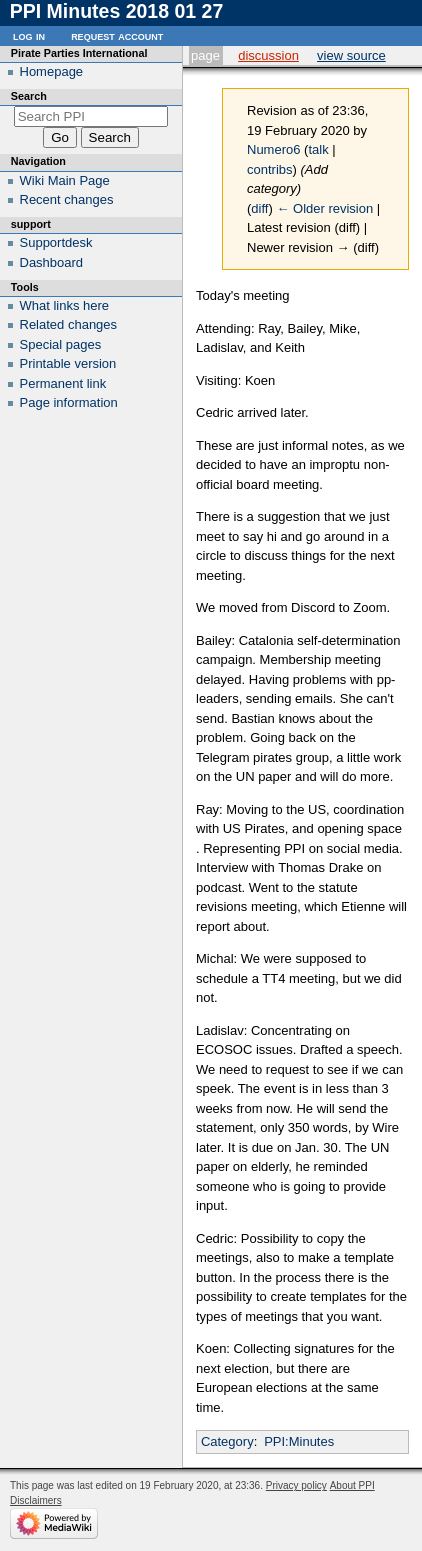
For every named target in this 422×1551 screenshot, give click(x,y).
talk (318, 149)
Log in (29, 35)
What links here (65, 305)
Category (227, 1441)
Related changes (69, 324)
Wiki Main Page (65, 180)
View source (351, 55)
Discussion (268, 55)
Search (29, 96)
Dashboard (52, 262)
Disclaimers (36, 1500)
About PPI (352, 1485)
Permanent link (63, 383)
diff (259, 208)
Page (205, 55)
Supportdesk (56, 242)
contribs (270, 169)
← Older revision (324, 208)
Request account (117, 35)
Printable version (68, 363)
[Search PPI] (91, 116)
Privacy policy (296, 1485)
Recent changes (67, 199)
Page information (69, 402)
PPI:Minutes (299, 1441)
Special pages (61, 344)
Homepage (52, 71)
